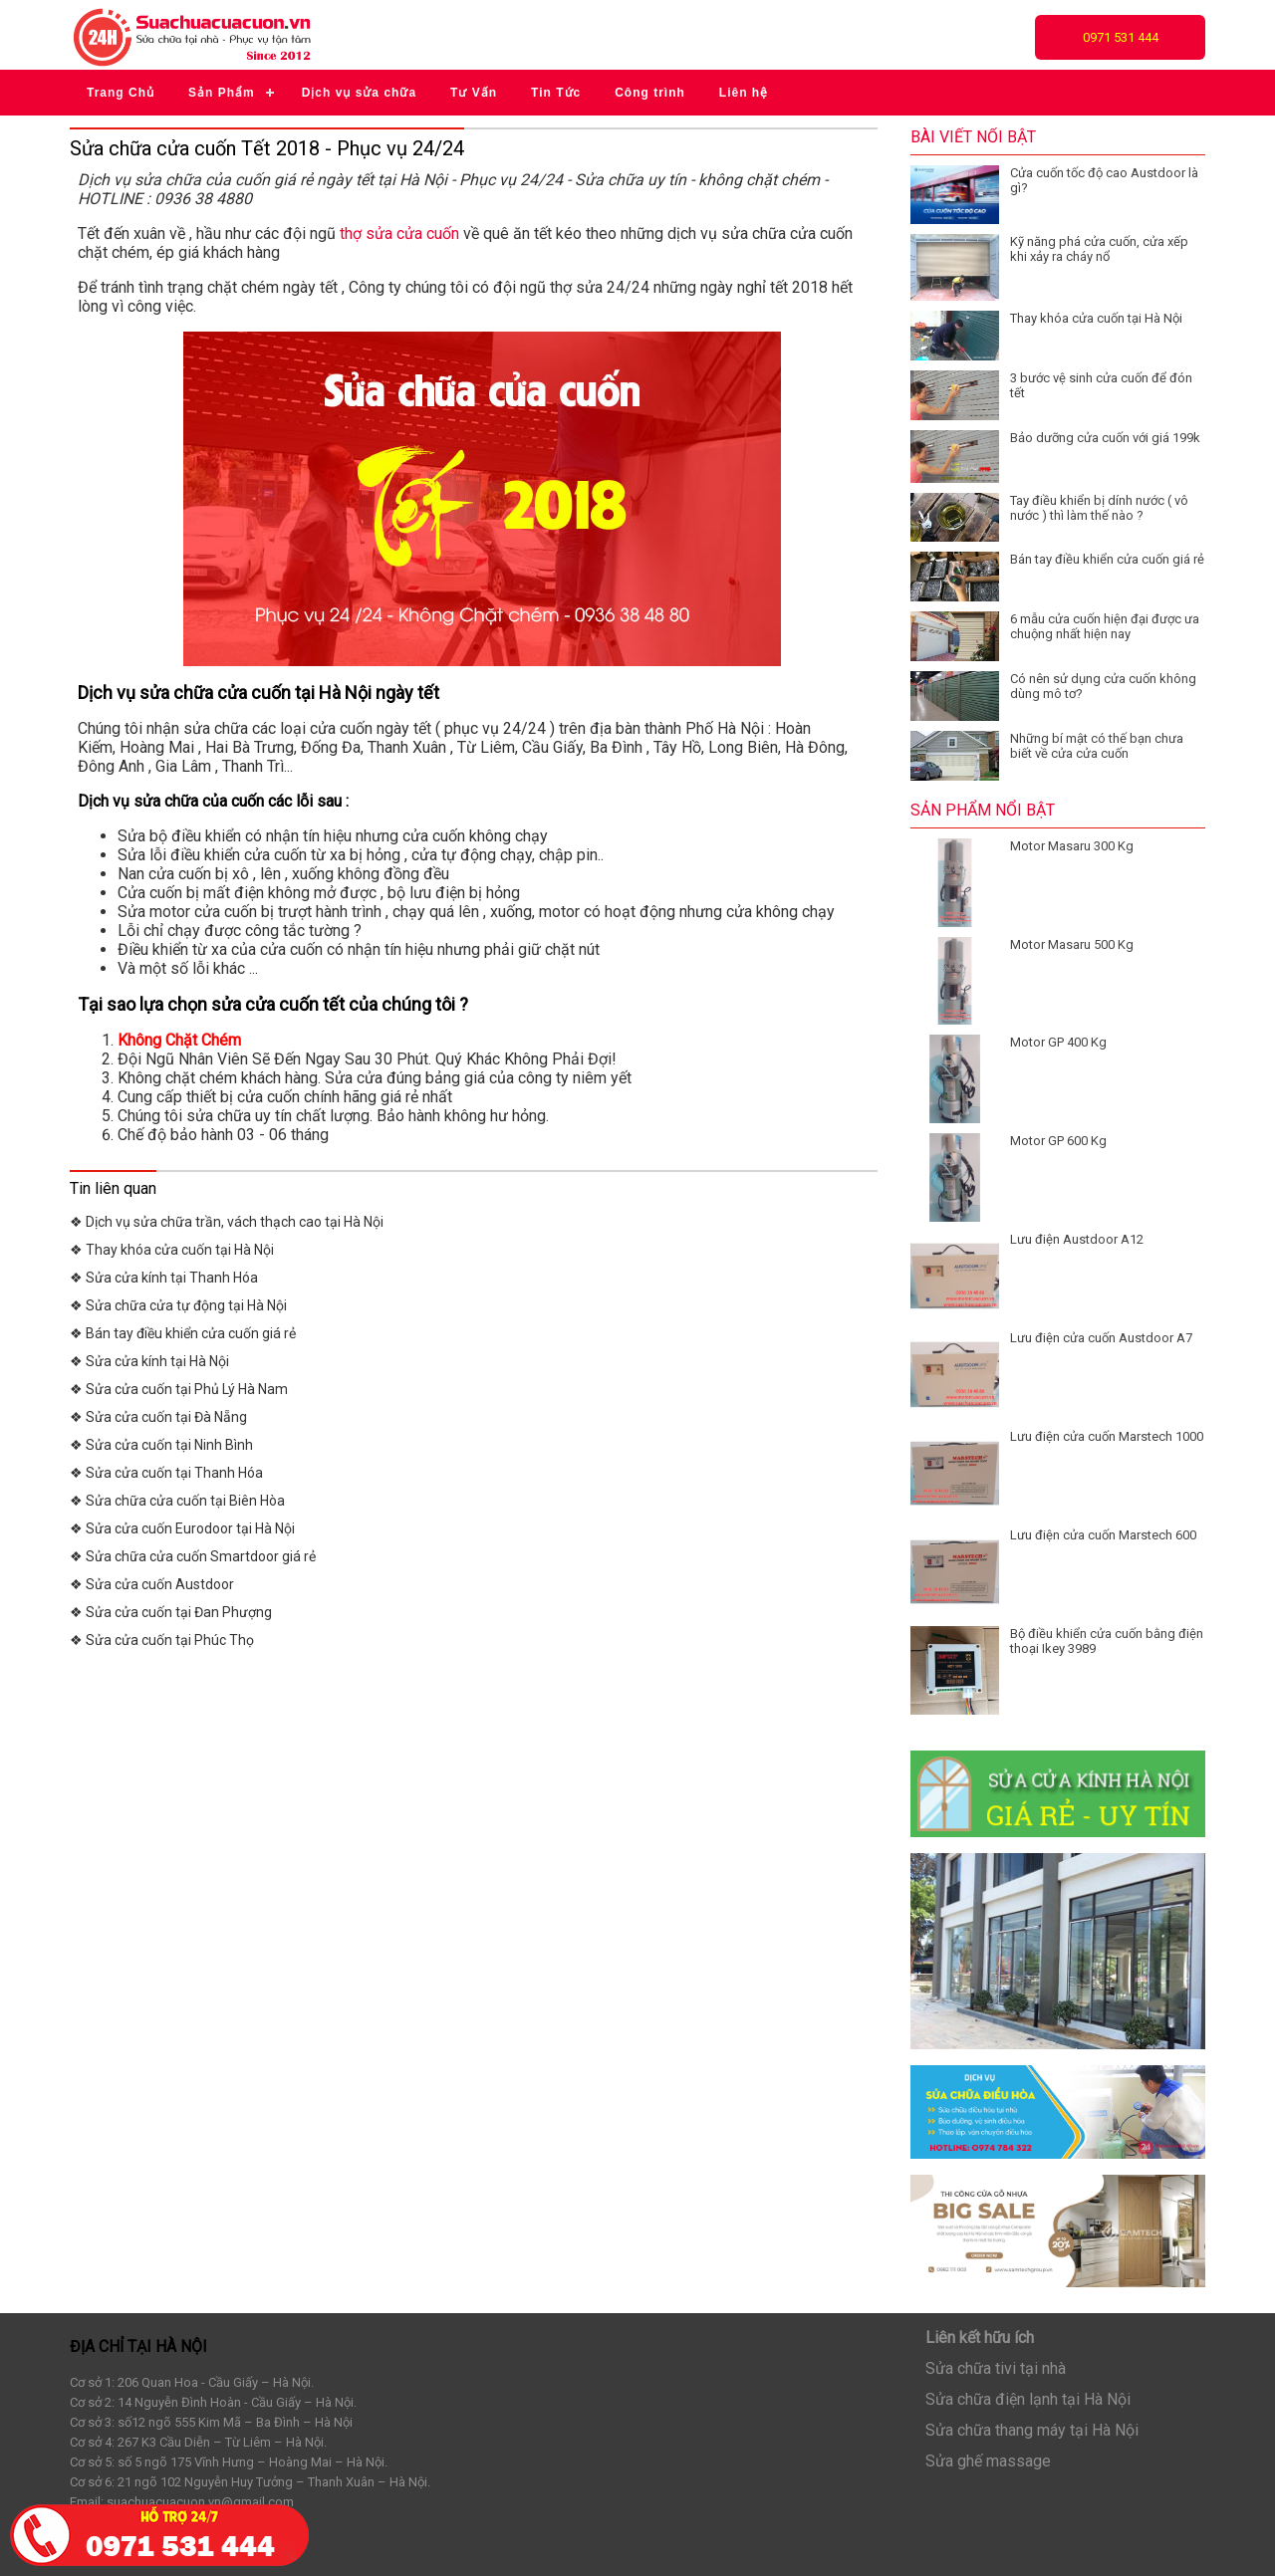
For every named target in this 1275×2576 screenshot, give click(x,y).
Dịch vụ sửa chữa (359, 93)
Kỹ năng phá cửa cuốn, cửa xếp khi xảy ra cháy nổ (1099, 249)
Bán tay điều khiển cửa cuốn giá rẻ (1107, 559)
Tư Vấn (473, 93)
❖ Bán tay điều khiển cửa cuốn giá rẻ (183, 1333)
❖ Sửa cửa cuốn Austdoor (152, 1584)
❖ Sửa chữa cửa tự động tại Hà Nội (178, 1305)
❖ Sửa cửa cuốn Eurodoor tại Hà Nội (182, 1528)
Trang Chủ (120, 93)
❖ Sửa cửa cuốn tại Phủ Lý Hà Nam (179, 1389)
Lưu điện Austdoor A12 (1077, 1239)
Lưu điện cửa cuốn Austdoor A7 (1101, 1337)
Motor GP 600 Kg (1058, 1140)
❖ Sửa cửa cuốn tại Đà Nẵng (158, 1417)
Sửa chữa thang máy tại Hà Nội (1032, 2430)
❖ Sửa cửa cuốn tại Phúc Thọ (162, 1640)
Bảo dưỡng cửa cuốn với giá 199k (1105, 437)
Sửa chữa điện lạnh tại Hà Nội (1028, 2399)
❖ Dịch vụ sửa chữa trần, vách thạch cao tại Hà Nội (226, 1222)
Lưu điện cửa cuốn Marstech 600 (1103, 1534)
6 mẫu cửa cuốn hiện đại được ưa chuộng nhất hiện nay (1104, 626)
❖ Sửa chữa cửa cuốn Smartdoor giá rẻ (193, 1556)
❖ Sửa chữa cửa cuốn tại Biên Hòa (177, 1501)
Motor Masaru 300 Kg (1072, 845)
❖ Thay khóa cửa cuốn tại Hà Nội (172, 1250)
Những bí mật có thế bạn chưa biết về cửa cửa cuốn (1096, 746)
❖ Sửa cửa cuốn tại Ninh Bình (161, 1445)
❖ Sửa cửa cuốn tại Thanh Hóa (166, 1473)
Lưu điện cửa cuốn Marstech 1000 (1106, 1436)
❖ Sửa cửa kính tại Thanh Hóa (164, 1278)
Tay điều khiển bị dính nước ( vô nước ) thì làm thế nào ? (1099, 508)
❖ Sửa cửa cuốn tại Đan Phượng (171, 1612)
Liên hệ (743, 93)
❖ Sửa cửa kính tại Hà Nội (149, 1361)
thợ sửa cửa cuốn (399, 233)
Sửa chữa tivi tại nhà (995, 2368)
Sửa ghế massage (988, 2461)
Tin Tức (556, 93)
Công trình (650, 93)
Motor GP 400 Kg (1058, 1042)
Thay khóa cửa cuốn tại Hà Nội (1096, 318)
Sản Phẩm (221, 93)
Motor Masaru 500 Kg (1072, 944)
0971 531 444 (1120, 37)
